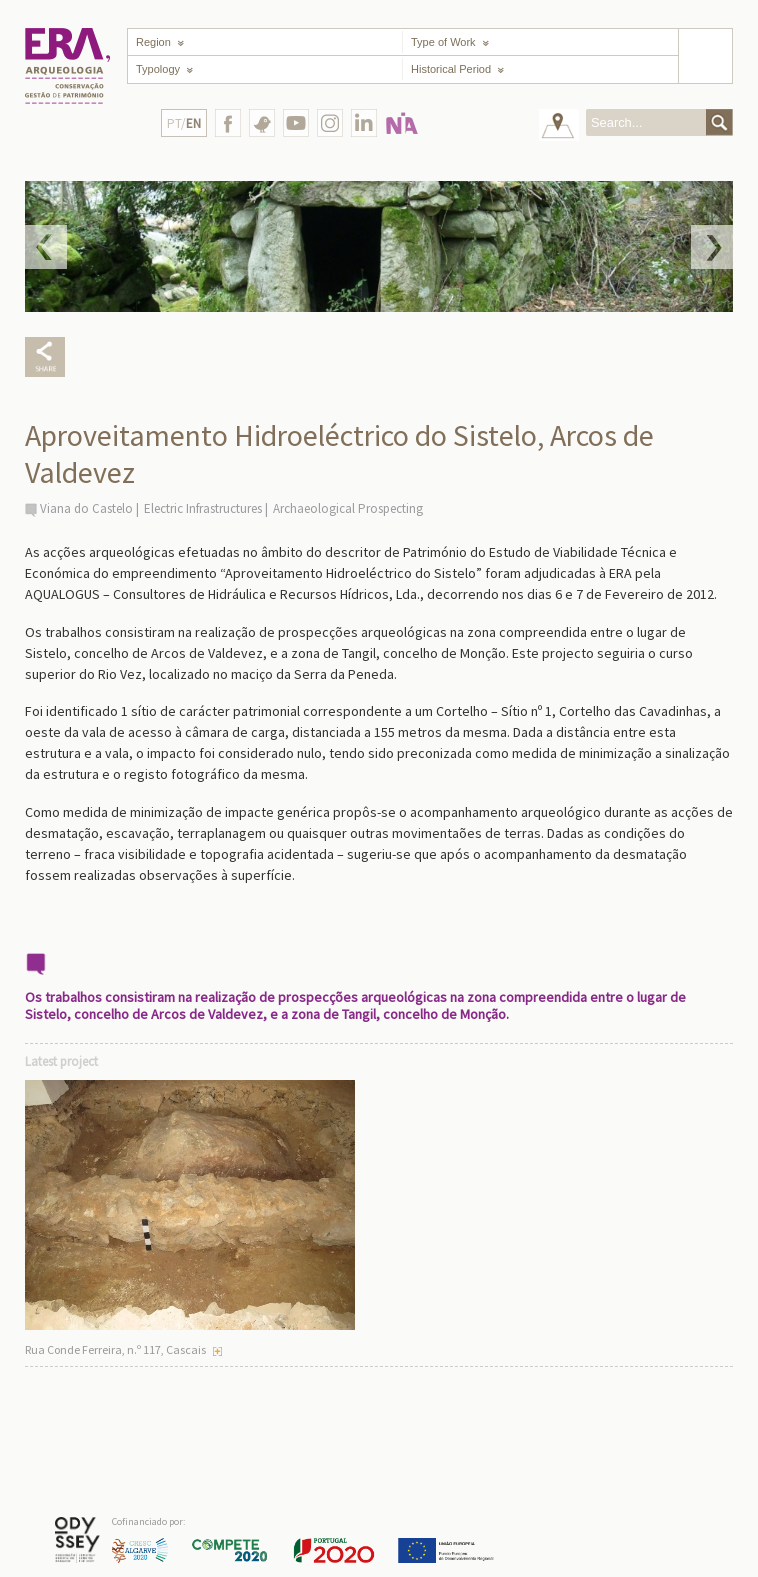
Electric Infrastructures (203, 508)
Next (712, 247)
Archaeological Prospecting (348, 508)
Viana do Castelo (86, 508)
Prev (46, 247)
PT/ (184, 123)
